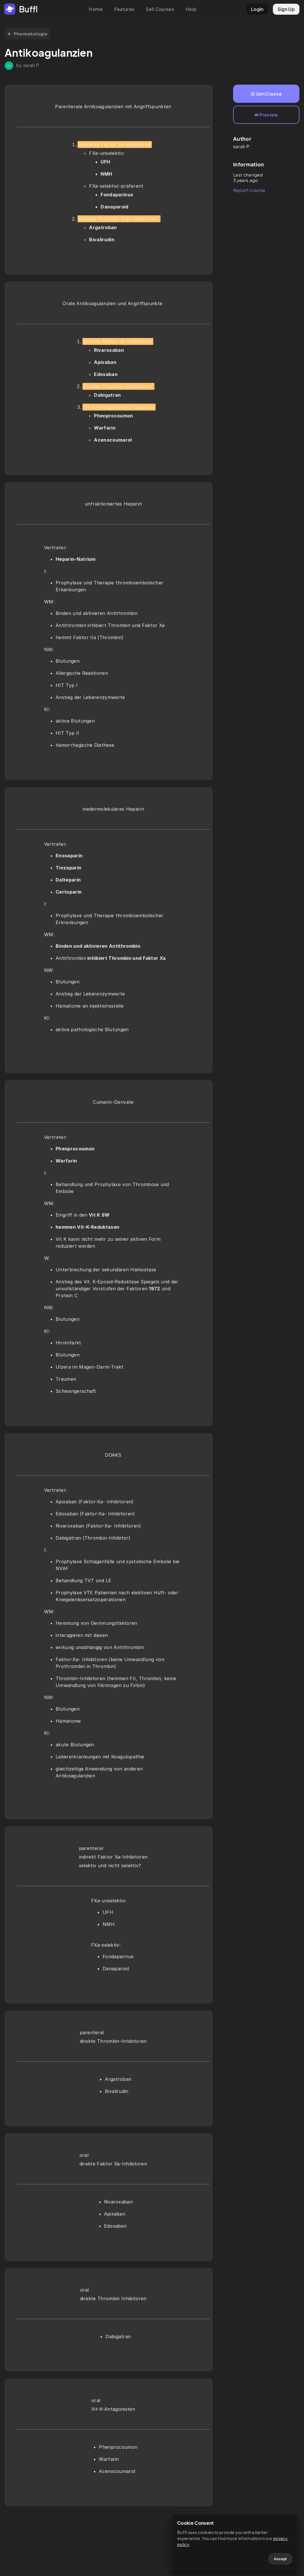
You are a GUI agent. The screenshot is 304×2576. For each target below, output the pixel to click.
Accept (280, 2559)
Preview (266, 115)
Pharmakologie (27, 33)
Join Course (266, 94)
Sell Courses (160, 9)
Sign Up (286, 9)
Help (191, 9)
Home (96, 9)
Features (124, 9)
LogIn (257, 9)
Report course (249, 190)
